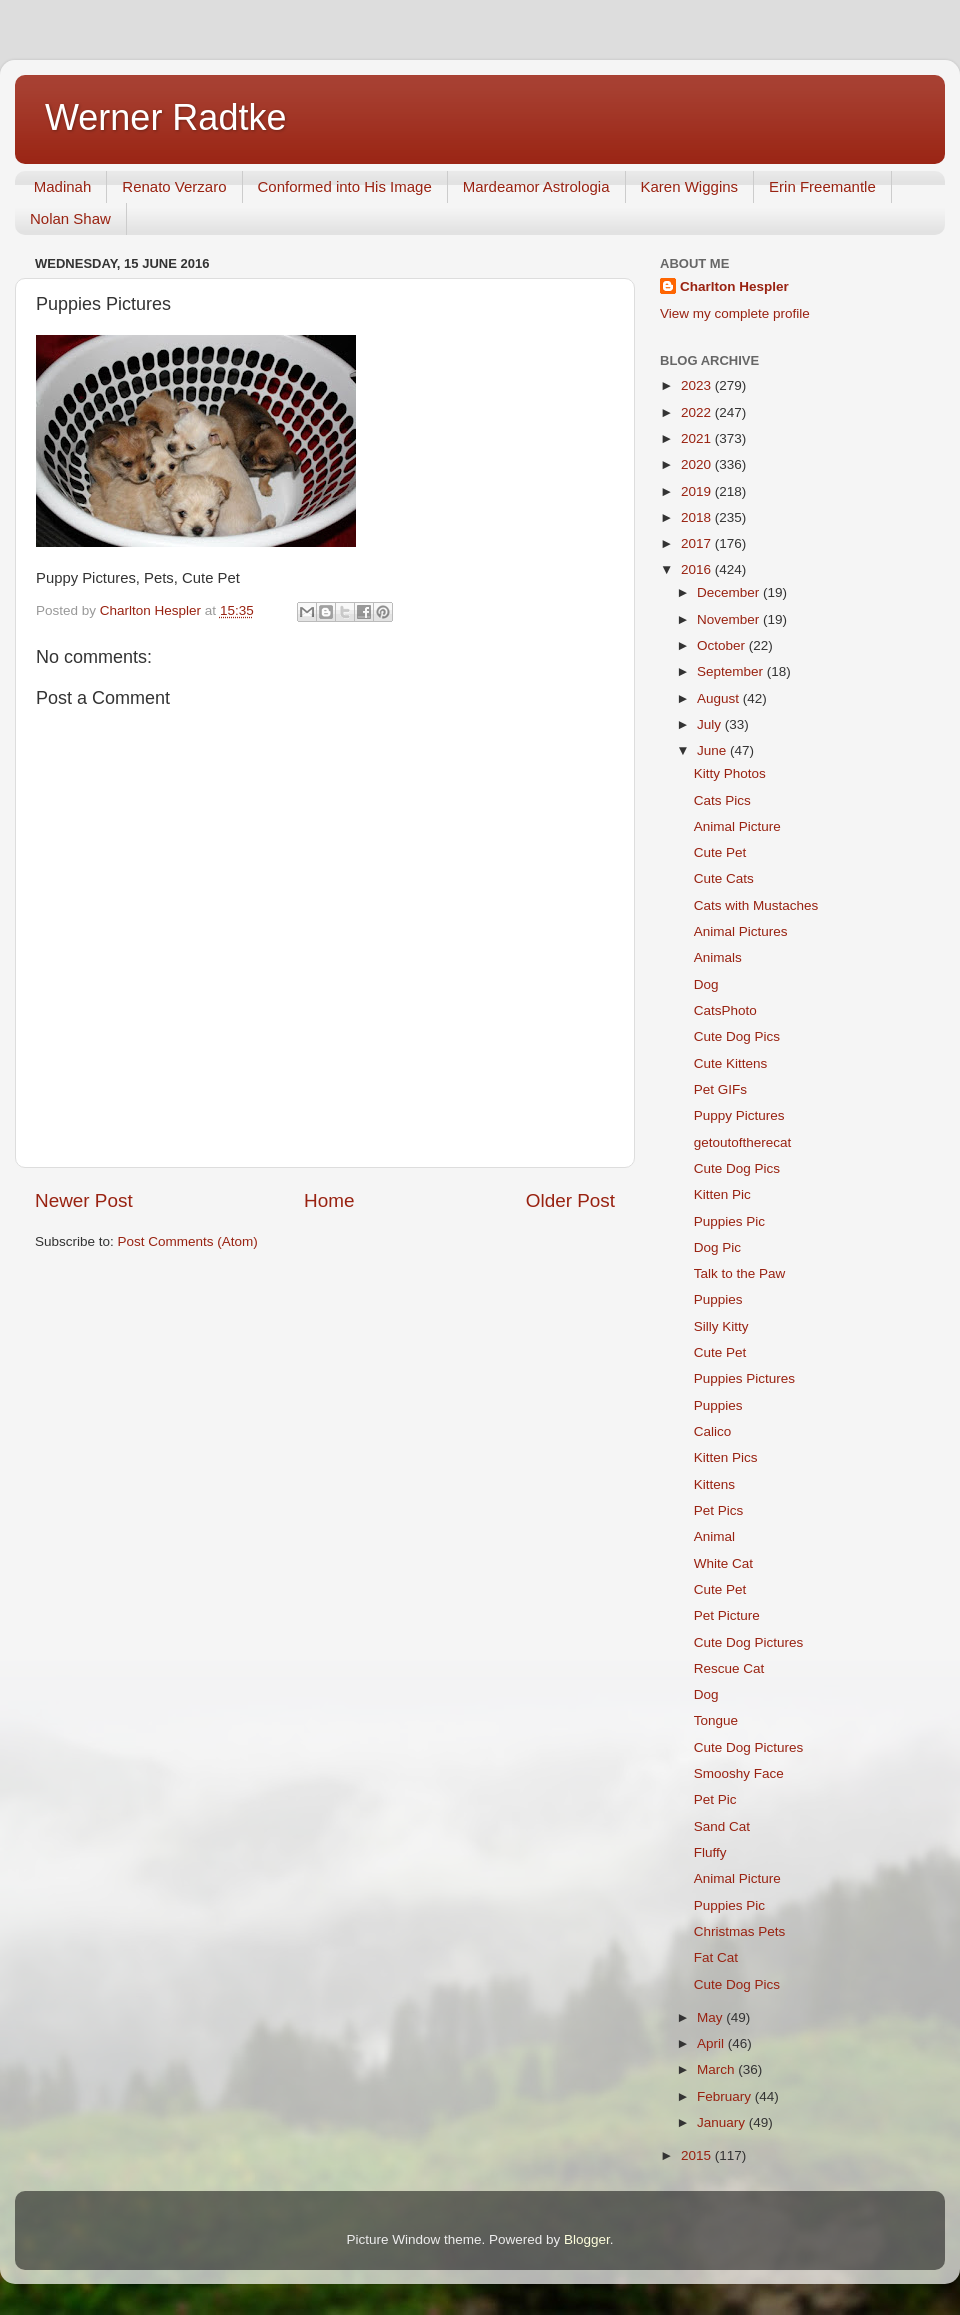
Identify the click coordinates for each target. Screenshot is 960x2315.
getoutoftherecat (743, 1142)
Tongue (716, 1720)
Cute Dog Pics (737, 1036)
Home (329, 1200)
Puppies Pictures (744, 1378)
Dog (706, 984)
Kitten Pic (722, 1194)
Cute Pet (720, 852)
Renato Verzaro (174, 186)
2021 (698, 438)
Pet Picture (727, 1615)
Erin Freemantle (822, 186)
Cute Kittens (731, 1063)
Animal (714, 1536)
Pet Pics (719, 1510)
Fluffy (710, 1852)
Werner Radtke (165, 117)
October (723, 645)
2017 (698, 543)
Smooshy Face (739, 1773)
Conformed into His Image (345, 186)
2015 (698, 2155)
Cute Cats (724, 878)
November (730, 619)
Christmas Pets (740, 1931)
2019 (698, 491)
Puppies (718, 1299)
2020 (698, 464)
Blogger (587, 2239)
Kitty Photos (730, 773)
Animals (718, 957)
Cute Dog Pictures (749, 1642)
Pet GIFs (720, 1089)
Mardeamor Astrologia (536, 186)
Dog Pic (717, 1247)
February (726, 2096)
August (720, 698)
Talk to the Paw (740, 1273)
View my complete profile (735, 313)
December (730, 592)
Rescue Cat (729, 1668)
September (732, 671)
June (713, 750)
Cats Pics (722, 800)
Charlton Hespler (734, 286)
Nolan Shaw (70, 218)
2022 (698, 412)
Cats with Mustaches (756, 905)
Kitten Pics (726, 1457)
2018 (698, 517)
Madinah (63, 186)
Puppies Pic (729, 1221)
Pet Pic (715, 1799)
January (723, 2122)
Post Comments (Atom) (188, 1241)
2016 (698, 569)
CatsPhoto (725, 1010)
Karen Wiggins (690, 186)
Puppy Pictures (739, 1115)
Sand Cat (722, 1826)
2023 (698, 385)
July (711, 724)
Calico (713, 1431)
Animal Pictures (741, 931)
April (712, 2043)
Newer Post (84, 1200)
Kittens (714, 1484)
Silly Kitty (721, 1326)
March (717, 2069)
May (711, 2017)
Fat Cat (716, 1957)
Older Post (570, 1200)
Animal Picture (737, 826)
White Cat (723, 1563)
